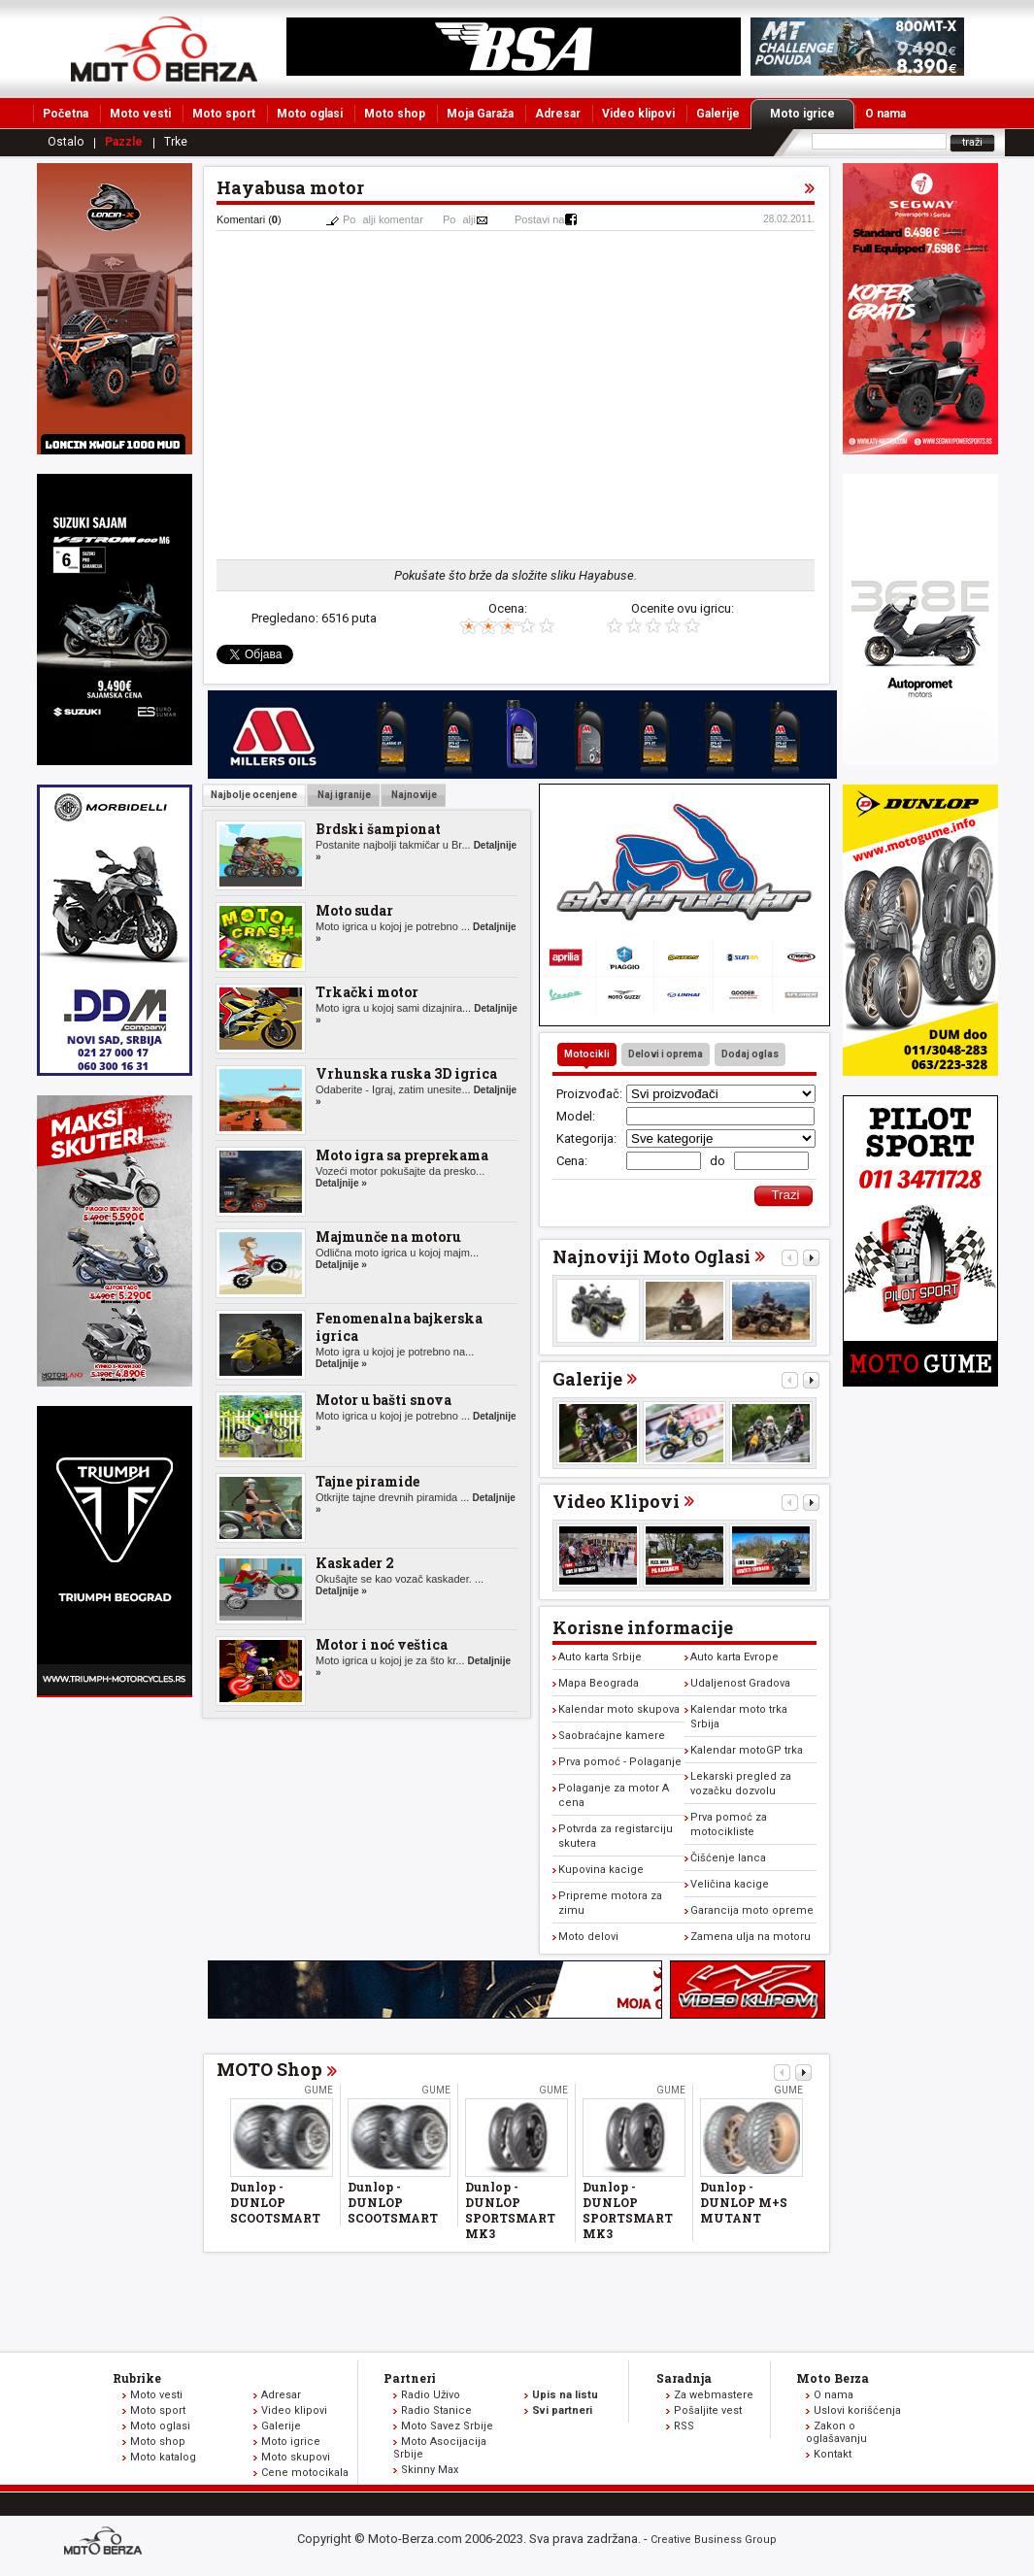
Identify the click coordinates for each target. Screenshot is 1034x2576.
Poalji (459, 219)
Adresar (558, 113)
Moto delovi (588, 1936)
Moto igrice (812, 113)
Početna (65, 113)
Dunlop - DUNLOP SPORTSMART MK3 (510, 2210)
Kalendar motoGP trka (746, 1750)
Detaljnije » (341, 1183)
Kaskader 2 (355, 1563)
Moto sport (223, 113)
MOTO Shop (269, 2069)
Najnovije (413, 794)
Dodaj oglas (750, 1054)
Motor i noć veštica (382, 1644)
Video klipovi (638, 113)
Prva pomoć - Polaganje (620, 1762)
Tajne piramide (367, 1481)
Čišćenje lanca (728, 1858)
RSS (684, 2426)
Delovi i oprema (665, 1054)
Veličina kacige (729, 1884)
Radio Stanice (436, 2410)
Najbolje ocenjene (254, 794)
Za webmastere (713, 2395)
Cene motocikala (305, 2472)
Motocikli (587, 1054)
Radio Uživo (430, 2395)
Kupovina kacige (601, 1869)
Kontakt (832, 2454)
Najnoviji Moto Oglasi (651, 1256)
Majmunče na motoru (388, 1236)
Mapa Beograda (598, 1683)
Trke (175, 142)
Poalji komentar (383, 219)
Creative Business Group (713, 2539)
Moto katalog (163, 2457)
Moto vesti (140, 113)
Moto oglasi (310, 113)
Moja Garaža (480, 113)
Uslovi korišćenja (857, 2410)
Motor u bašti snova (383, 1399)
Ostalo (65, 142)
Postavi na (539, 219)
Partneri (410, 2378)
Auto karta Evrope (734, 1657)
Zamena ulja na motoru (750, 1936)
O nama (885, 113)
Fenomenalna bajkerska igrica (399, 1327)
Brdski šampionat (378, 829)
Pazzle (124, 142)
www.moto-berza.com (105, 2542)
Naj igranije (343, 794)
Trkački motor (367, 992)
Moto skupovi (295, 2457)
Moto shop (394, 113)
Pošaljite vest (708, 2410)
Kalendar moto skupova (619, 1709)
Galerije (718, 113)
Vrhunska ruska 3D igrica (406, 1073)
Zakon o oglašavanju (836, 2432)
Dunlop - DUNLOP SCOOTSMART (275, 2202)
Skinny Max (429, 2469)
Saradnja (684, 2378)
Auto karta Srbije (600, 1657)
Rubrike (137, 2378)
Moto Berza (832, 2378)
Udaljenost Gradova (740, 1683)
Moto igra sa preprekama (402, 1155)
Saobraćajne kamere (611, 1735)
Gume (318, 2090)
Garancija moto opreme (752, 1910)
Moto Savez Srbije (447, 2426)
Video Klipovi (616, 1501)
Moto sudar (354, 910)
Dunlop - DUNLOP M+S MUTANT (743, 2202)
